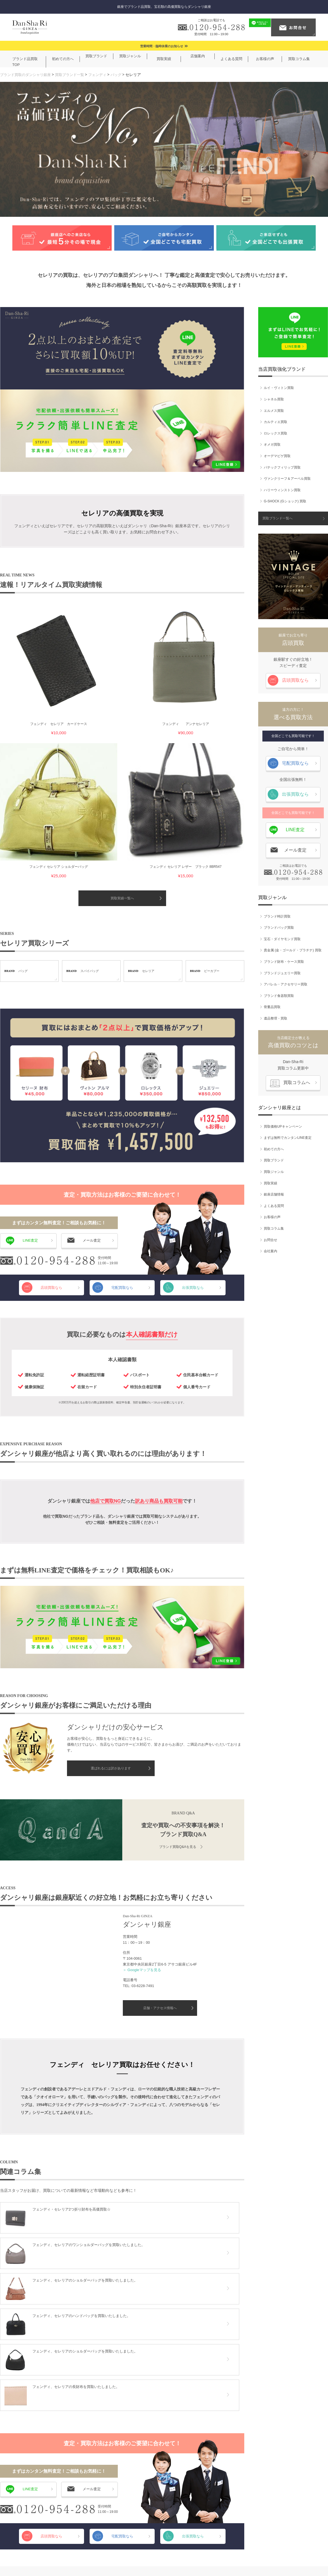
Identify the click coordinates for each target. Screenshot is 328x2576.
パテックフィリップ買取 (282, 465)
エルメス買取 (274, 408)
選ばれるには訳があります (111, 1570)
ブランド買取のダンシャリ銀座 (27, 74)
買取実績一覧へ (122, 699)
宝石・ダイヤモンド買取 (282, 936)
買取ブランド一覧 (74, 74)
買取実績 (270, 1180)
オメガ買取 (272, 442)
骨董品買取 (272, 1004)
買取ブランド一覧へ (277, 516)
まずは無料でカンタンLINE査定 (288, 1135)
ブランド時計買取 (277, 914)
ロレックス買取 (275, 431)
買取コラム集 (274, 1226)
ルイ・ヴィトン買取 (279, 385)
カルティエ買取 (275, 419)
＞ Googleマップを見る (142, 1771)
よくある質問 (274, 1203)
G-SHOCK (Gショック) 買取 (285, 499)
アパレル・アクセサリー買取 (285, 982)
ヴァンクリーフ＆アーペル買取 (287, 476)
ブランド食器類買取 (279, 993)
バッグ (124, 74)
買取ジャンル (274, 1169)
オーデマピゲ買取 (277, 453)
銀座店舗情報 (274, 1192)
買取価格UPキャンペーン (283, 1124)
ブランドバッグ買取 (279, 925)
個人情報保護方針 (162, 2554)
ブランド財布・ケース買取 (284, 959)
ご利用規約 (127, 2554)
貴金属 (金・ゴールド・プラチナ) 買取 (293, 948)
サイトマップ (225, 2554)
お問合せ (270, 1237)
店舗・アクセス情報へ (160, 1809)
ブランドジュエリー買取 (282, 970)
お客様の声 (272, 1214)
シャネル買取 (274, 397)
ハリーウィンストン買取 (282, 487)
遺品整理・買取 (275, 1016)
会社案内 (270, 1249)
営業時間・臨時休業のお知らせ (161, 46)
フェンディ (104, 74)
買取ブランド (274, 1158)
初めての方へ (274, 1147)
